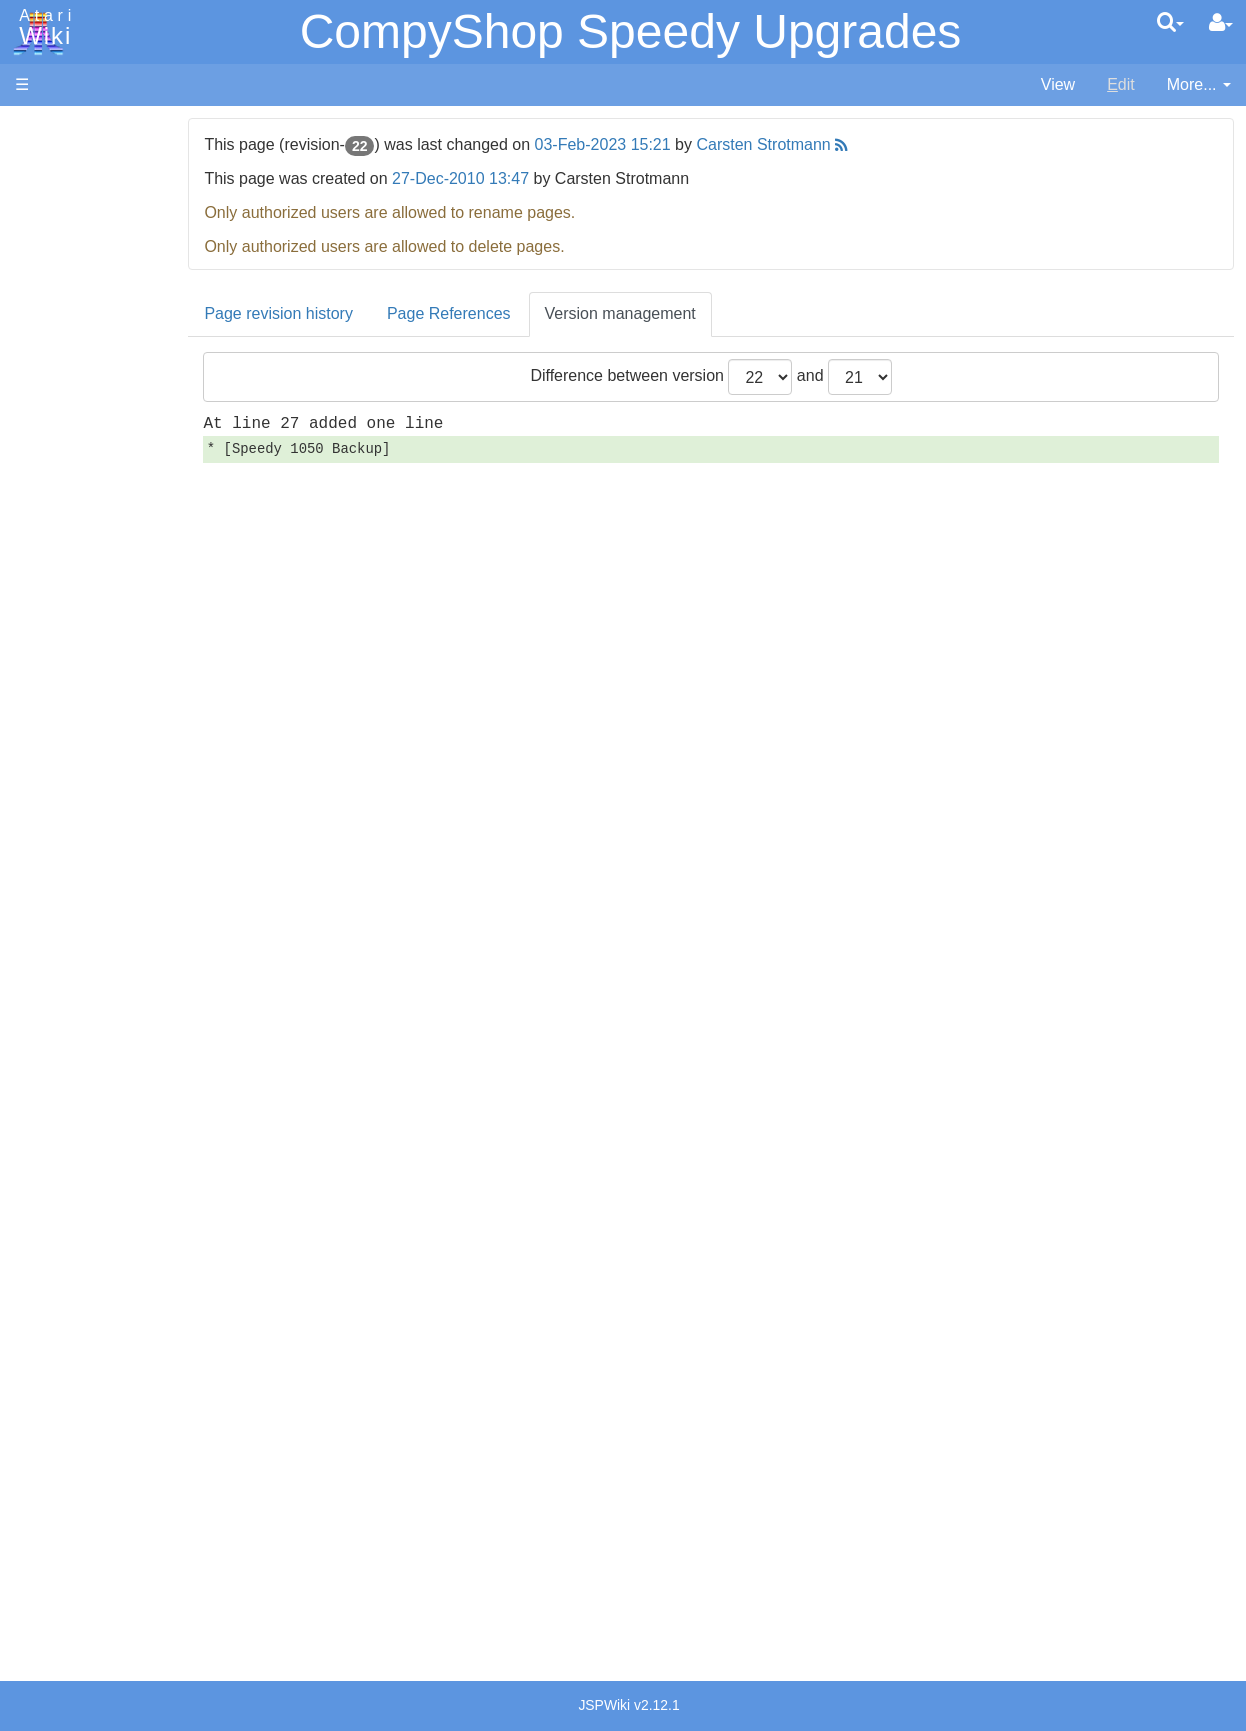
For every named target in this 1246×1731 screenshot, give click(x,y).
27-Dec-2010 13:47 (554, 178)
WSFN (78, 832)
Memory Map (61, 263)
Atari (42, 28)
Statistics (47, 1542)
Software (46, 196)
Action (77, 489)
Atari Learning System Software (127, 1132)
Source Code (101, 934)
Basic (74, 535)
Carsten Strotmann (857, 144)
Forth (73, 581)
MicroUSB (51, 331)
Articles (41, 128)
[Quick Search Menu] (1170, 22)
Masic (76, 695)
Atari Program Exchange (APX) (125, 1099)
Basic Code (96, 980)
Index (34, 433)
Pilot (70, 741)
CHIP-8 (81, 855)
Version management (713, 313)
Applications (58, 230)
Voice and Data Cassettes (107, 1065)
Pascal (79, 718)
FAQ (31, 399)
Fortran (81, 604)
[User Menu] (1221, 23)
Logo (73, 672)
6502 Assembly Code (130, 957)
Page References (542, 313)
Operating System (119, 911)
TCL (70, 809)
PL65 (73, 763)
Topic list (45, 297)
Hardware (49, 162)
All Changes (58, 365)
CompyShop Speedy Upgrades (631, 31)
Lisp (69, 649)
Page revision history (372, 313)
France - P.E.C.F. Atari (133, 1302)
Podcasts (48, 1223)
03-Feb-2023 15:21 (696, 144)
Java (72, 626)
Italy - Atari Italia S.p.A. (136, 1371)
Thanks (41, 1496)
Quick (75, 786)
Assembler (93, 512)
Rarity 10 (47, 1519)
